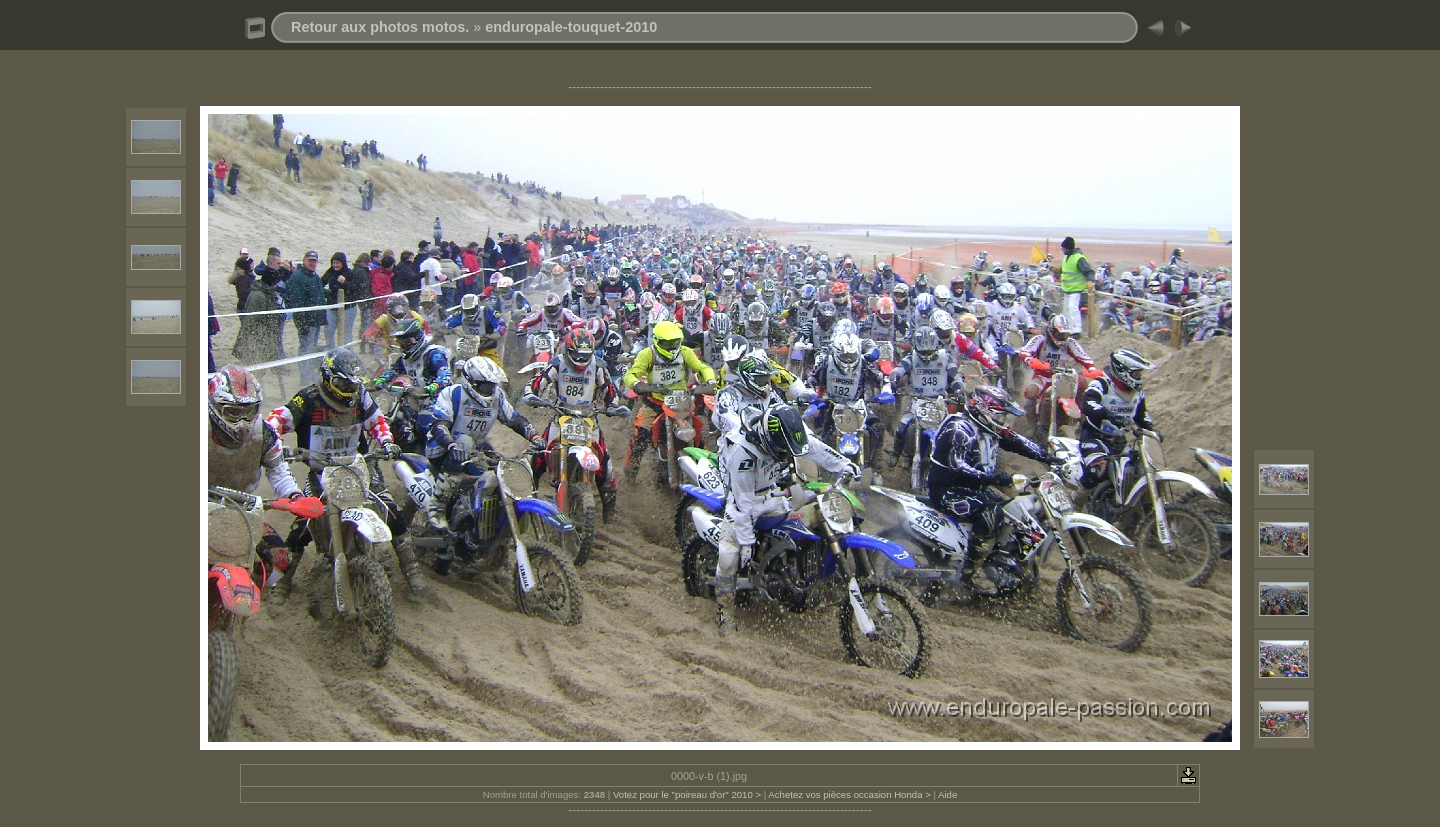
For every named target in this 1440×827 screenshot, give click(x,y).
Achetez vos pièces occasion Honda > (849, 794)
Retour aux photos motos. (380, 27)
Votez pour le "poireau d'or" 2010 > (687, 794)
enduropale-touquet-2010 (571, 27)
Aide (947, 794)
